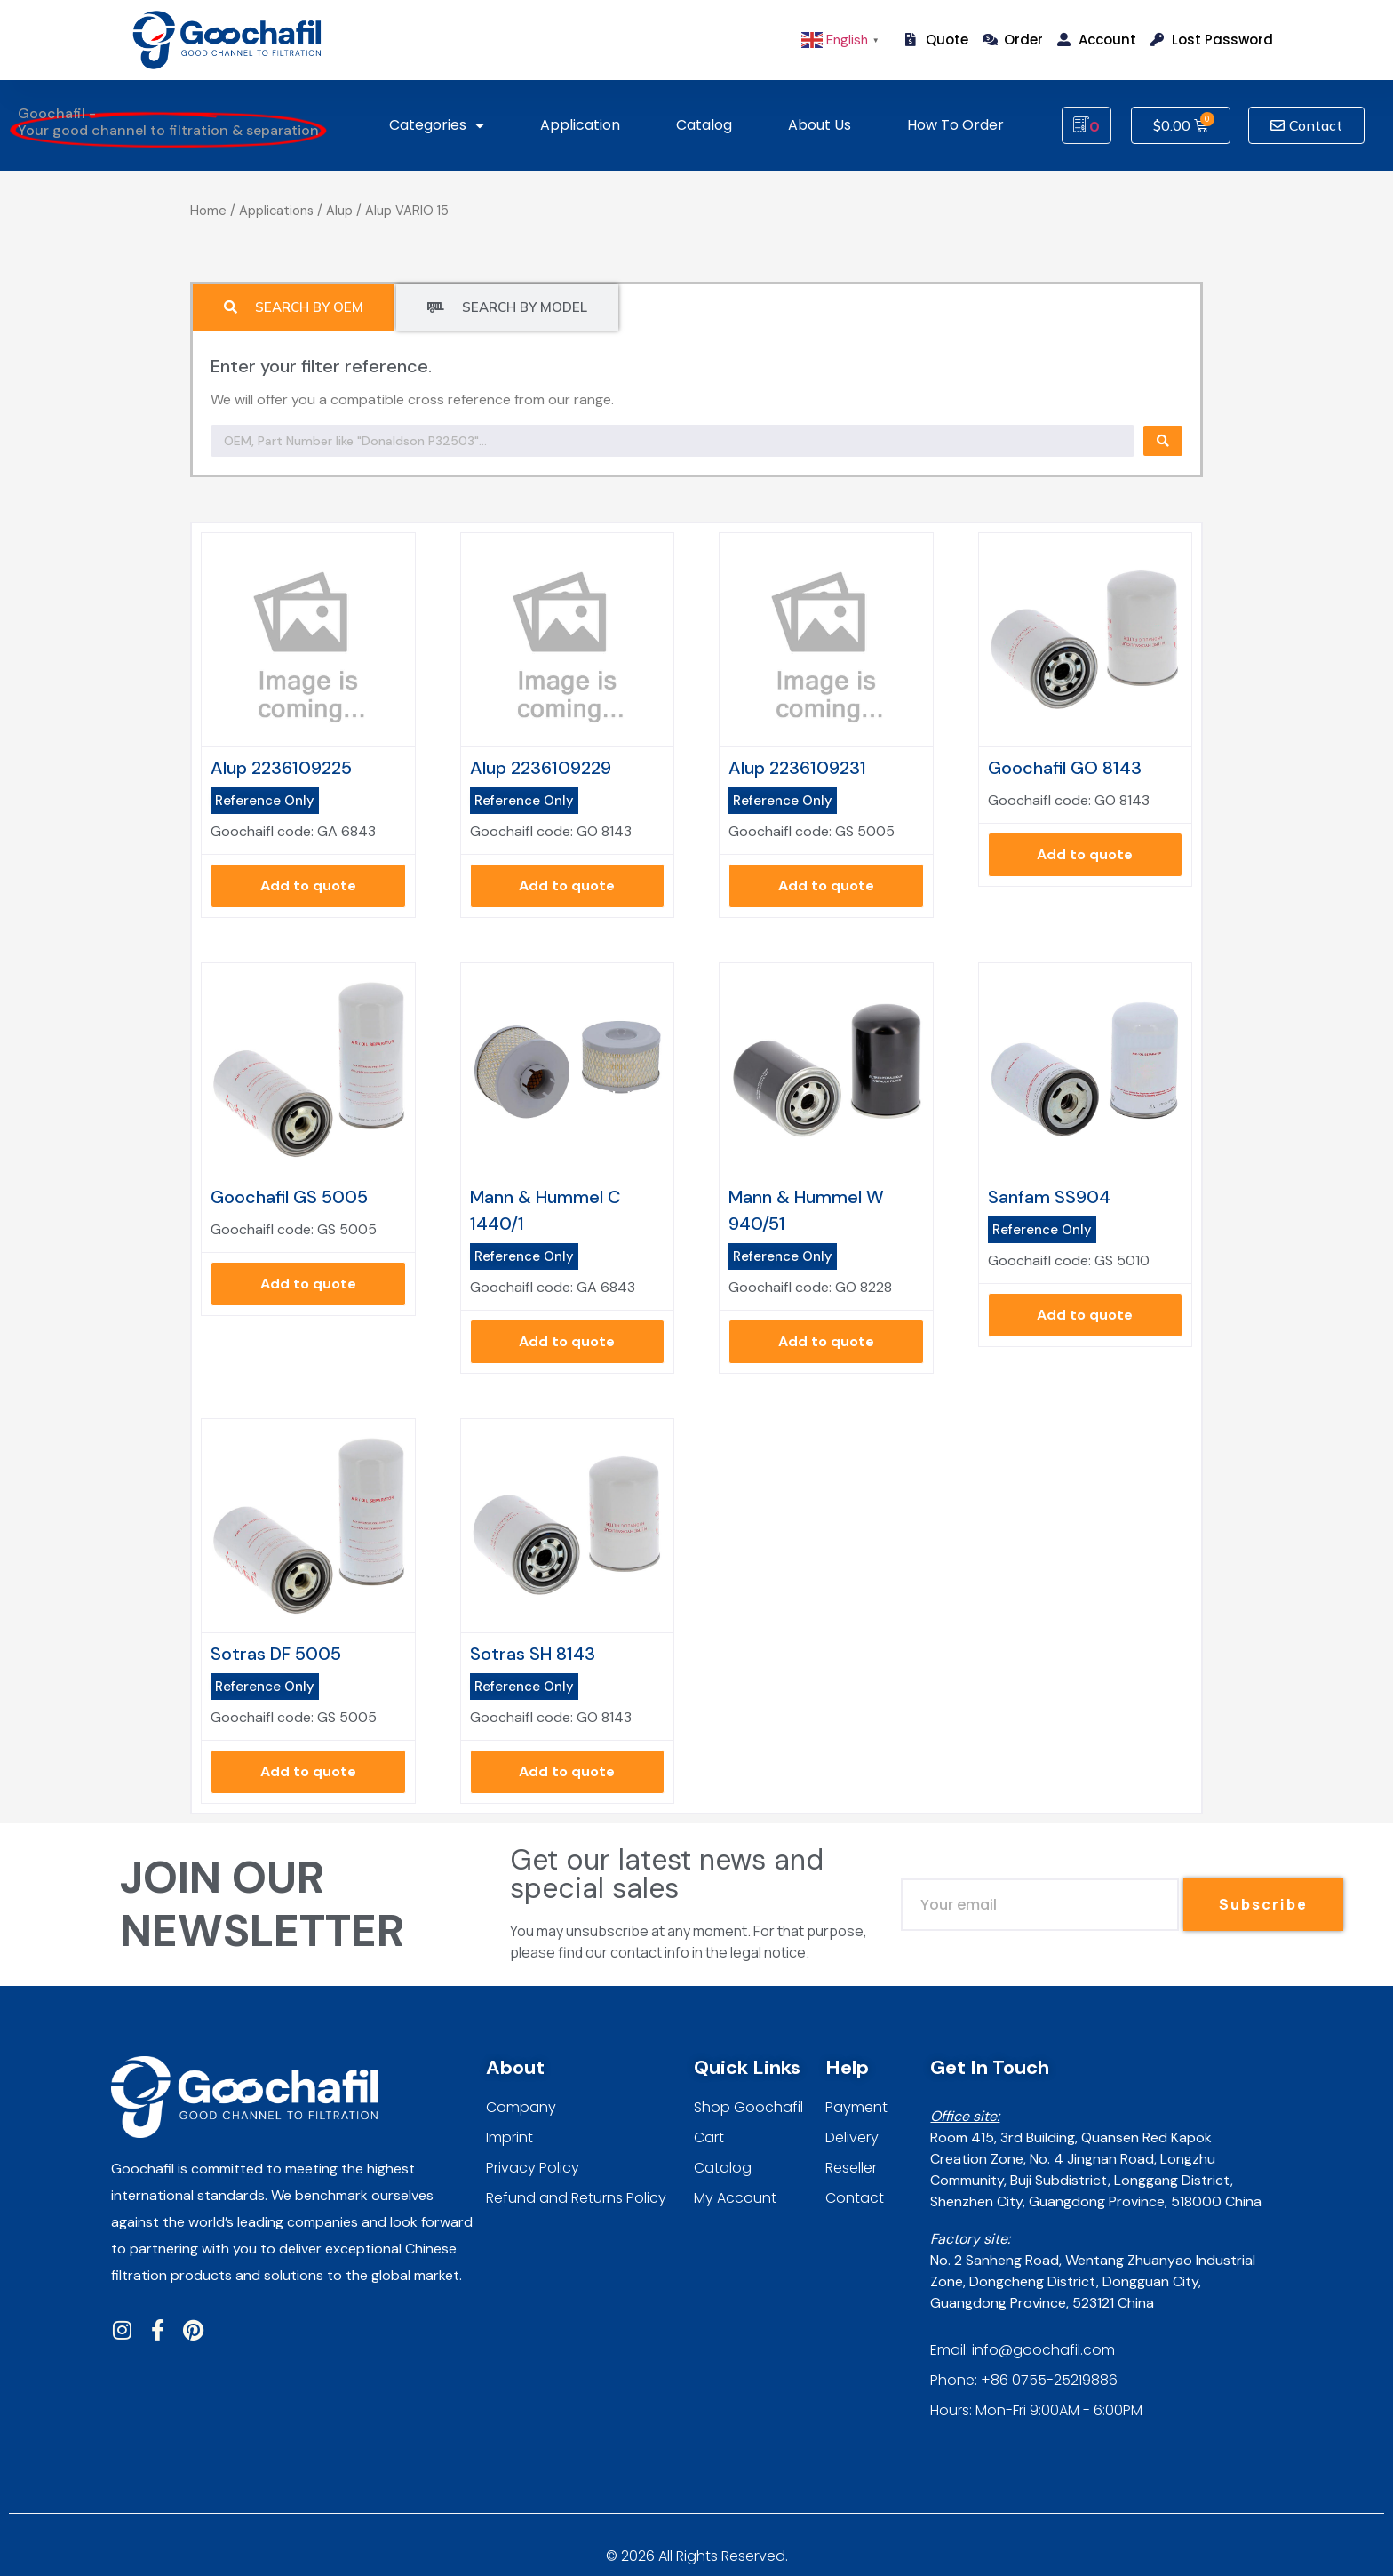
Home (208, 210)
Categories (436, 125)
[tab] (293, 307)
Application (580, 125)
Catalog (704, 125)
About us (819, 125)
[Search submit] (1162, 441)
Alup (339, 210)
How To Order (955, 125)
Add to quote (308, 885)
